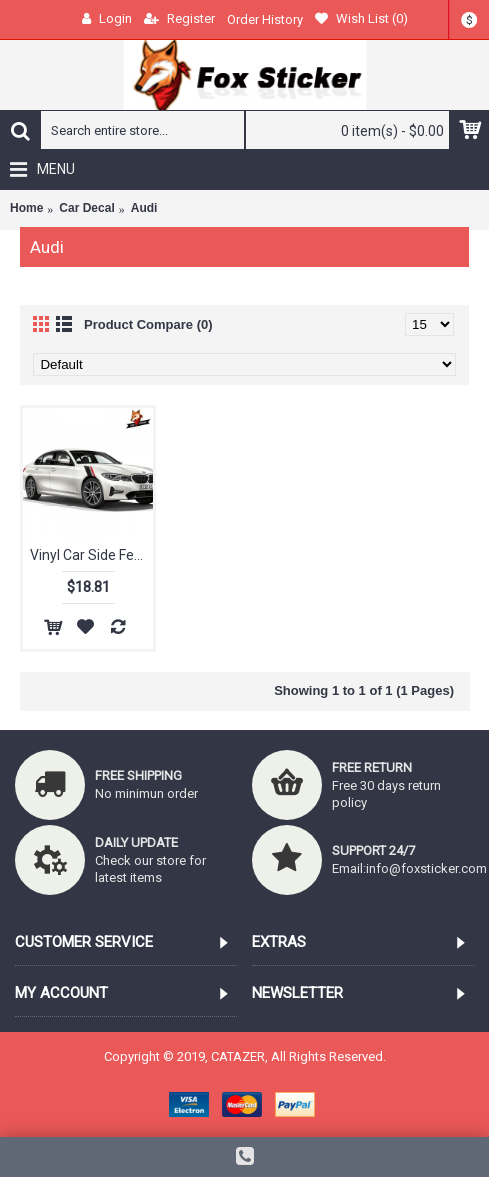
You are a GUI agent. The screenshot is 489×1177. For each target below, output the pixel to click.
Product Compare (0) (148, 324)
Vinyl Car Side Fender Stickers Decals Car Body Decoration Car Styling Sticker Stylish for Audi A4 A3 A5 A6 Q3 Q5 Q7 (91, 555)
